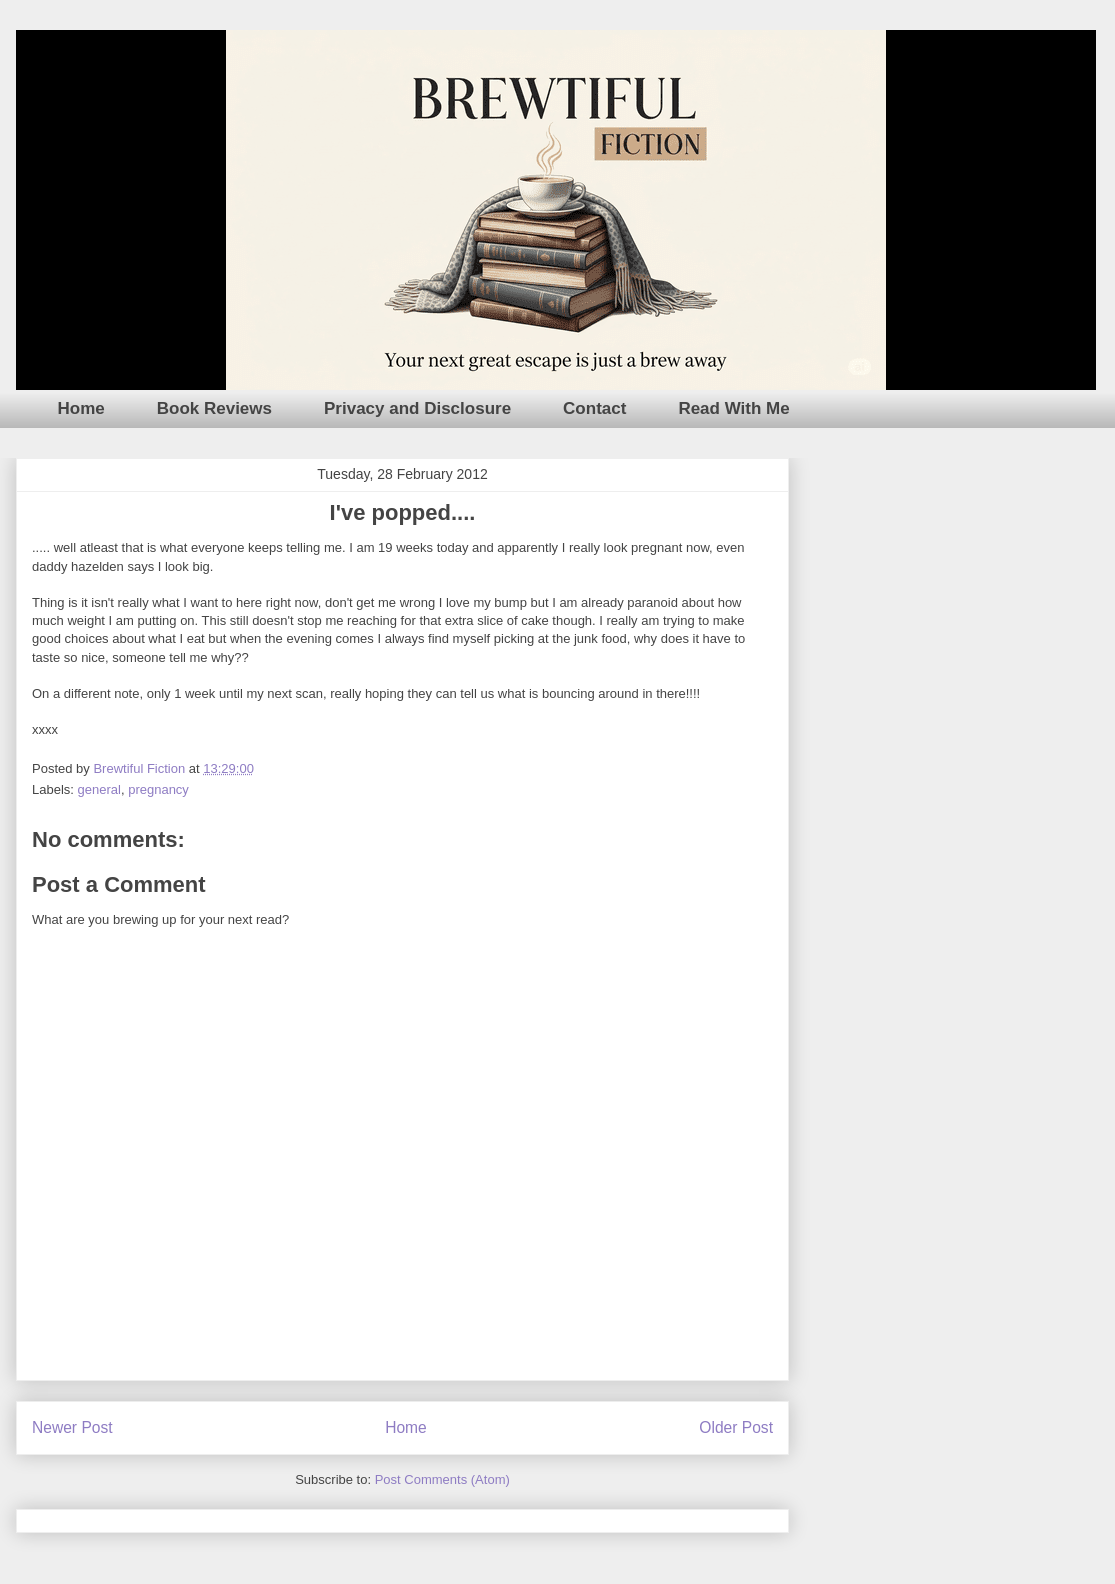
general (99, 789)
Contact (594, 408)
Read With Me (733, 408)
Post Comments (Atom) (442, 1479)
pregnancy (158, 789)
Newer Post (72, 1427)
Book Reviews (214, 408)
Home (81, 408)
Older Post (736, 1427)
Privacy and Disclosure (417, 408)
